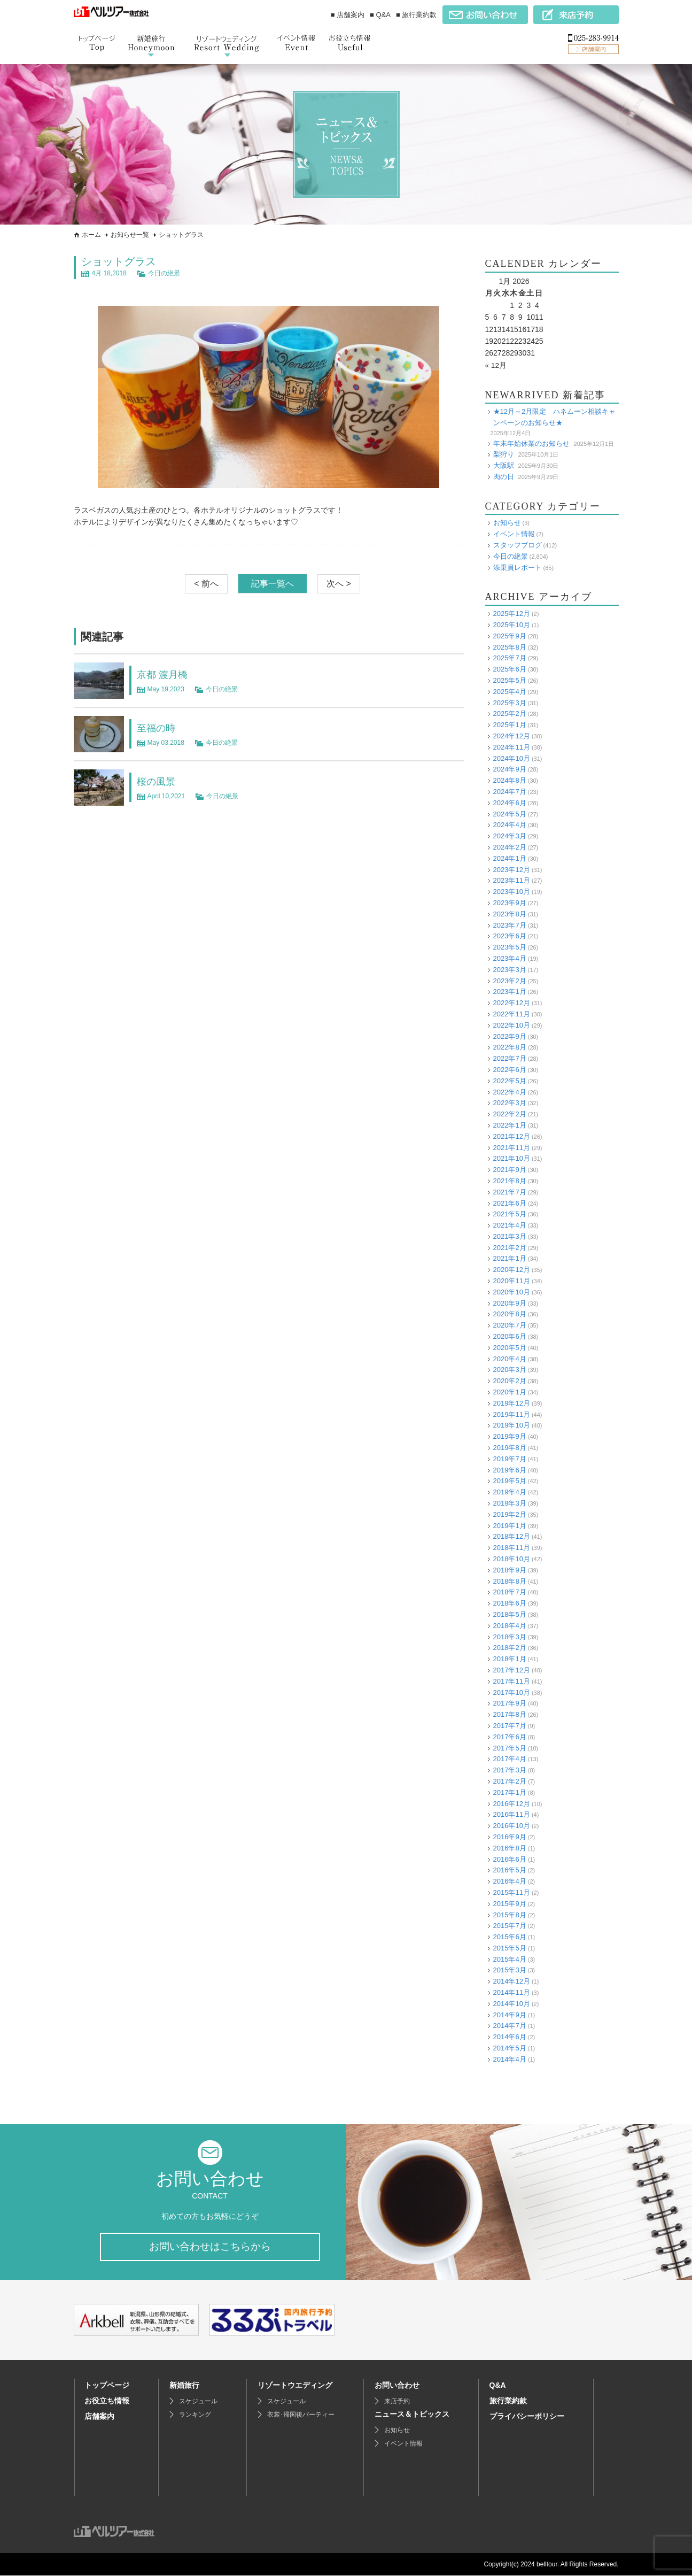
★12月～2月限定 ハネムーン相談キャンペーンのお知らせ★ (554, 417)
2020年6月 (509, 1336)
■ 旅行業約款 (416, 15)
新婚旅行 (184, 2385)
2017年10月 (511, 1692)
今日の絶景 (164, 273)
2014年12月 (511, 1981)
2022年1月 (509, 1125)
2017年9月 (509, 1703)
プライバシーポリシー (526, 2416)
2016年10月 (511, 1826)
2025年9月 (509, 635)
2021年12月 (511, 1136)
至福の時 (158, 728)
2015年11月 (511, 1892)
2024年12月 (511, 736)
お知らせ (507, 523)
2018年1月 (509, 1659)
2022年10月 (511, 1025)
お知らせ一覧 (130, 234)
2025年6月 (509, 669)
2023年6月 (509, 936)
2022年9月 (509, 1036)
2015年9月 (509, 1903)
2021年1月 (509, 1258)
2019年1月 (509, 1525)
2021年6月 (509, 1203)
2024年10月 (511, 758)
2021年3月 (509, 1236)
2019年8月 (509, 1448)
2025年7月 (509, 658)
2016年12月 (511, 1803)
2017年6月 (509, 1736)
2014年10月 (511, 2003)
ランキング (195, 2415)
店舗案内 (99, 2416)
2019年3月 (509, 1503)
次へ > (338, 583)
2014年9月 (509, 2014)
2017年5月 (509, 1748)
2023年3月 (509, 969)
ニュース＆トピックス (412, 2414)
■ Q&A (380, 15)
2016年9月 (509, 1837)
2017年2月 (509, 1781)
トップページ (106, 2385)
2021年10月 (511, 1158)
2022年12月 (511, 1003)
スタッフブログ (517, 545)
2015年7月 (509, 1926)
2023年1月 (509, 992)
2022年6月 (509, 1070)
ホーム (91, 234)
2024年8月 (509, 780)
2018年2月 (509, 1648)
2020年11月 (511, 1281)
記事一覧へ (272, 583)
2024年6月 (509, 802)
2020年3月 (509, 1370)
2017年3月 (509, 1770)
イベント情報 (514, 534)
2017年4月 (509, 1759)
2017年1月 (509, 1792)
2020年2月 (509, 1381)
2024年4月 (509, 825)
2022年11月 (511, 1014)
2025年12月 (511, 614)
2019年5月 (509, 1481)
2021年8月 (509, 1181)
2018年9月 (509, 1569)
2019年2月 (509, 1514)
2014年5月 (509, 2048)
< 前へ (206, 583)
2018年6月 (509, 1603)
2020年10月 (511, 1291)
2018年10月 (511, 1559)
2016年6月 (509, 1859)
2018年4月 (509, 1625)
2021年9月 (509, 1170)
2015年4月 (509, 1959)
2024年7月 (509, 792)
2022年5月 (509, 1080)
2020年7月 (509, 1325)
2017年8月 (509, 1714)
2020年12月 (511, 1270)
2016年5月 (509, 1870)
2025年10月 (511, 625)
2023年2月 (509, 980)
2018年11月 (511, 1548)
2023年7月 (509, 925)
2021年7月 (509, 1191)
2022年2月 (509, 1114)
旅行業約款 (508, 2401)
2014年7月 (509, 2026)
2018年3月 (509, 1636)
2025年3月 (509, 702)
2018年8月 (509, 1581)
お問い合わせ (397, 2385)
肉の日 (503, 476)
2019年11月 (511, 1414)
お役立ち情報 (106, 2401)
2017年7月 (509, 1726)
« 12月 (496, 365)
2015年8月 (509, 1914)
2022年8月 (509, 1047)
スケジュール (198, 2401)
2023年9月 (509, 903)
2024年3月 (509, 836)
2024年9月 (509, 769)
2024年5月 (509, 813)
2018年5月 (509, 1614)
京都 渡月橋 (165, 674)
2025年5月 (509, 680)
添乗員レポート (517, 567)
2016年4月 (509, 1881)
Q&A (497, 2385)
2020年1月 (509, 1392)
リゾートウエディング (295, 2385)
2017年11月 (511, 1681)
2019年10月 (511, 1425)
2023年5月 (509, 947)
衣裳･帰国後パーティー (301, 2415)
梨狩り (503, 454)
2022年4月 (509, 1092)
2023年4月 (509, 958)
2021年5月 (509, 1214)
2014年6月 (509, 2037)
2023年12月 (511, 869)
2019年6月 (509, 1470)
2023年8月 (509, 913)
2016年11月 (511, 1814)
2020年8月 (509, 1314)
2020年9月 (509, 1303)
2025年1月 (509, 725)
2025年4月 (509, 691)
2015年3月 (509, 1970)
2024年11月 (511, 747)
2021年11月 (511, 1147)
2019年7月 (509, 1458)
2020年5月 (509, 1347)
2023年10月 (511, 892)
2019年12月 (511, 1403)
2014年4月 (509, 2059)
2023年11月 (511, 880)
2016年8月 (509, 1848)
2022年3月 (509, 1103)
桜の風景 (158, 781)
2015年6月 (509, 1937)
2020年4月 (509, 1358)
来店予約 (397, 2401)
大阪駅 (503, 465)
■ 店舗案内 (347, 15)
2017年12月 (511, 1670)
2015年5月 (509, 1947)
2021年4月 (509, 1225)
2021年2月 (509, 1247)
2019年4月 (509, 1492)
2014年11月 (511, 1992)
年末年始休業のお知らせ (531, 443)
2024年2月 (509, 847)
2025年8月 (509, 647)
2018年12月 (511, 1536)
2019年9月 (509, 1436)
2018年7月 (509, 1592)
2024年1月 (509, 858)
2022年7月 (509, 1058)
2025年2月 (509, 713)
